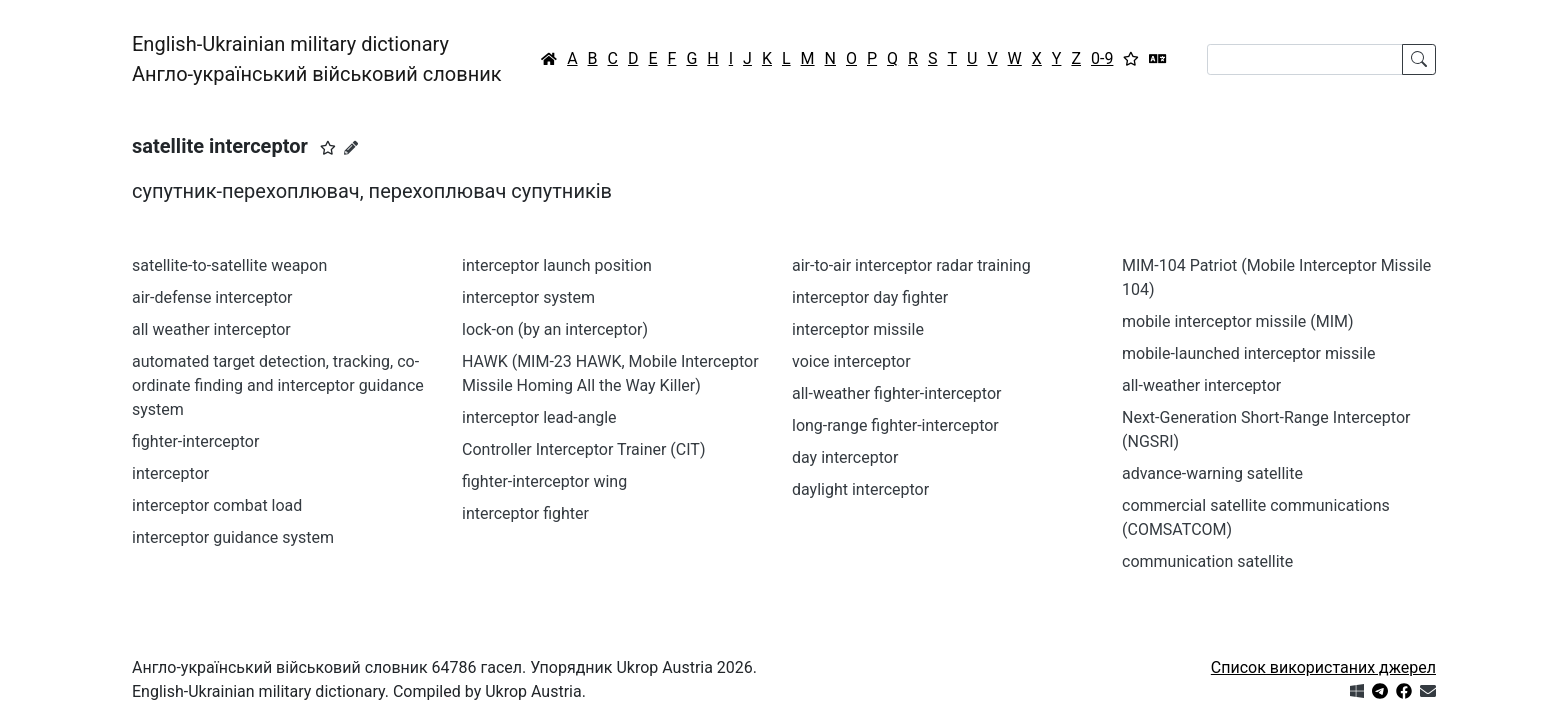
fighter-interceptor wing (544, 481)
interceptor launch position (557, 265)
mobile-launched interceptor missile (1249, 353)
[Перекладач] (1158, 59)
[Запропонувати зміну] (351, 148)
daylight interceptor (860, 489)
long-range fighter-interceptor (895, 425)
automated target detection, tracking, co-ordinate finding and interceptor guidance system (278, 385)
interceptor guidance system (233, 537)
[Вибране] (1131, 59)
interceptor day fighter (870, 297)
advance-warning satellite (1212, 473)
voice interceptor (851, 361)
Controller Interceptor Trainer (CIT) (583, 449)
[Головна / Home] (549, 59)
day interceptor (845, 457)
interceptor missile (858, 329)
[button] (328, 148)
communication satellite (1207, 561)
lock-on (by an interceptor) (555, 329)
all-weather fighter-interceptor (896, 393)
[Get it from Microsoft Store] (1357, 691)
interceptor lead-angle (539, 417)
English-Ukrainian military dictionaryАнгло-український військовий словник (317, 59)
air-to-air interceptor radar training (911, 265)
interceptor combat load (217, 505)
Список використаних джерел (1323, 667)
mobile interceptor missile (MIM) (1238, 321)
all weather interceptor (211, 329)
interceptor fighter (525, 513)
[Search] (1305, 59)
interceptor (170, 473)
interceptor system (528, 297)
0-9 (1102, 58)
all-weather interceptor (1201, 385)
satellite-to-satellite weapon (229, 265)
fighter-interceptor (195, 441)
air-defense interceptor (212, 297)
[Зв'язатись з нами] (1428, 691)
